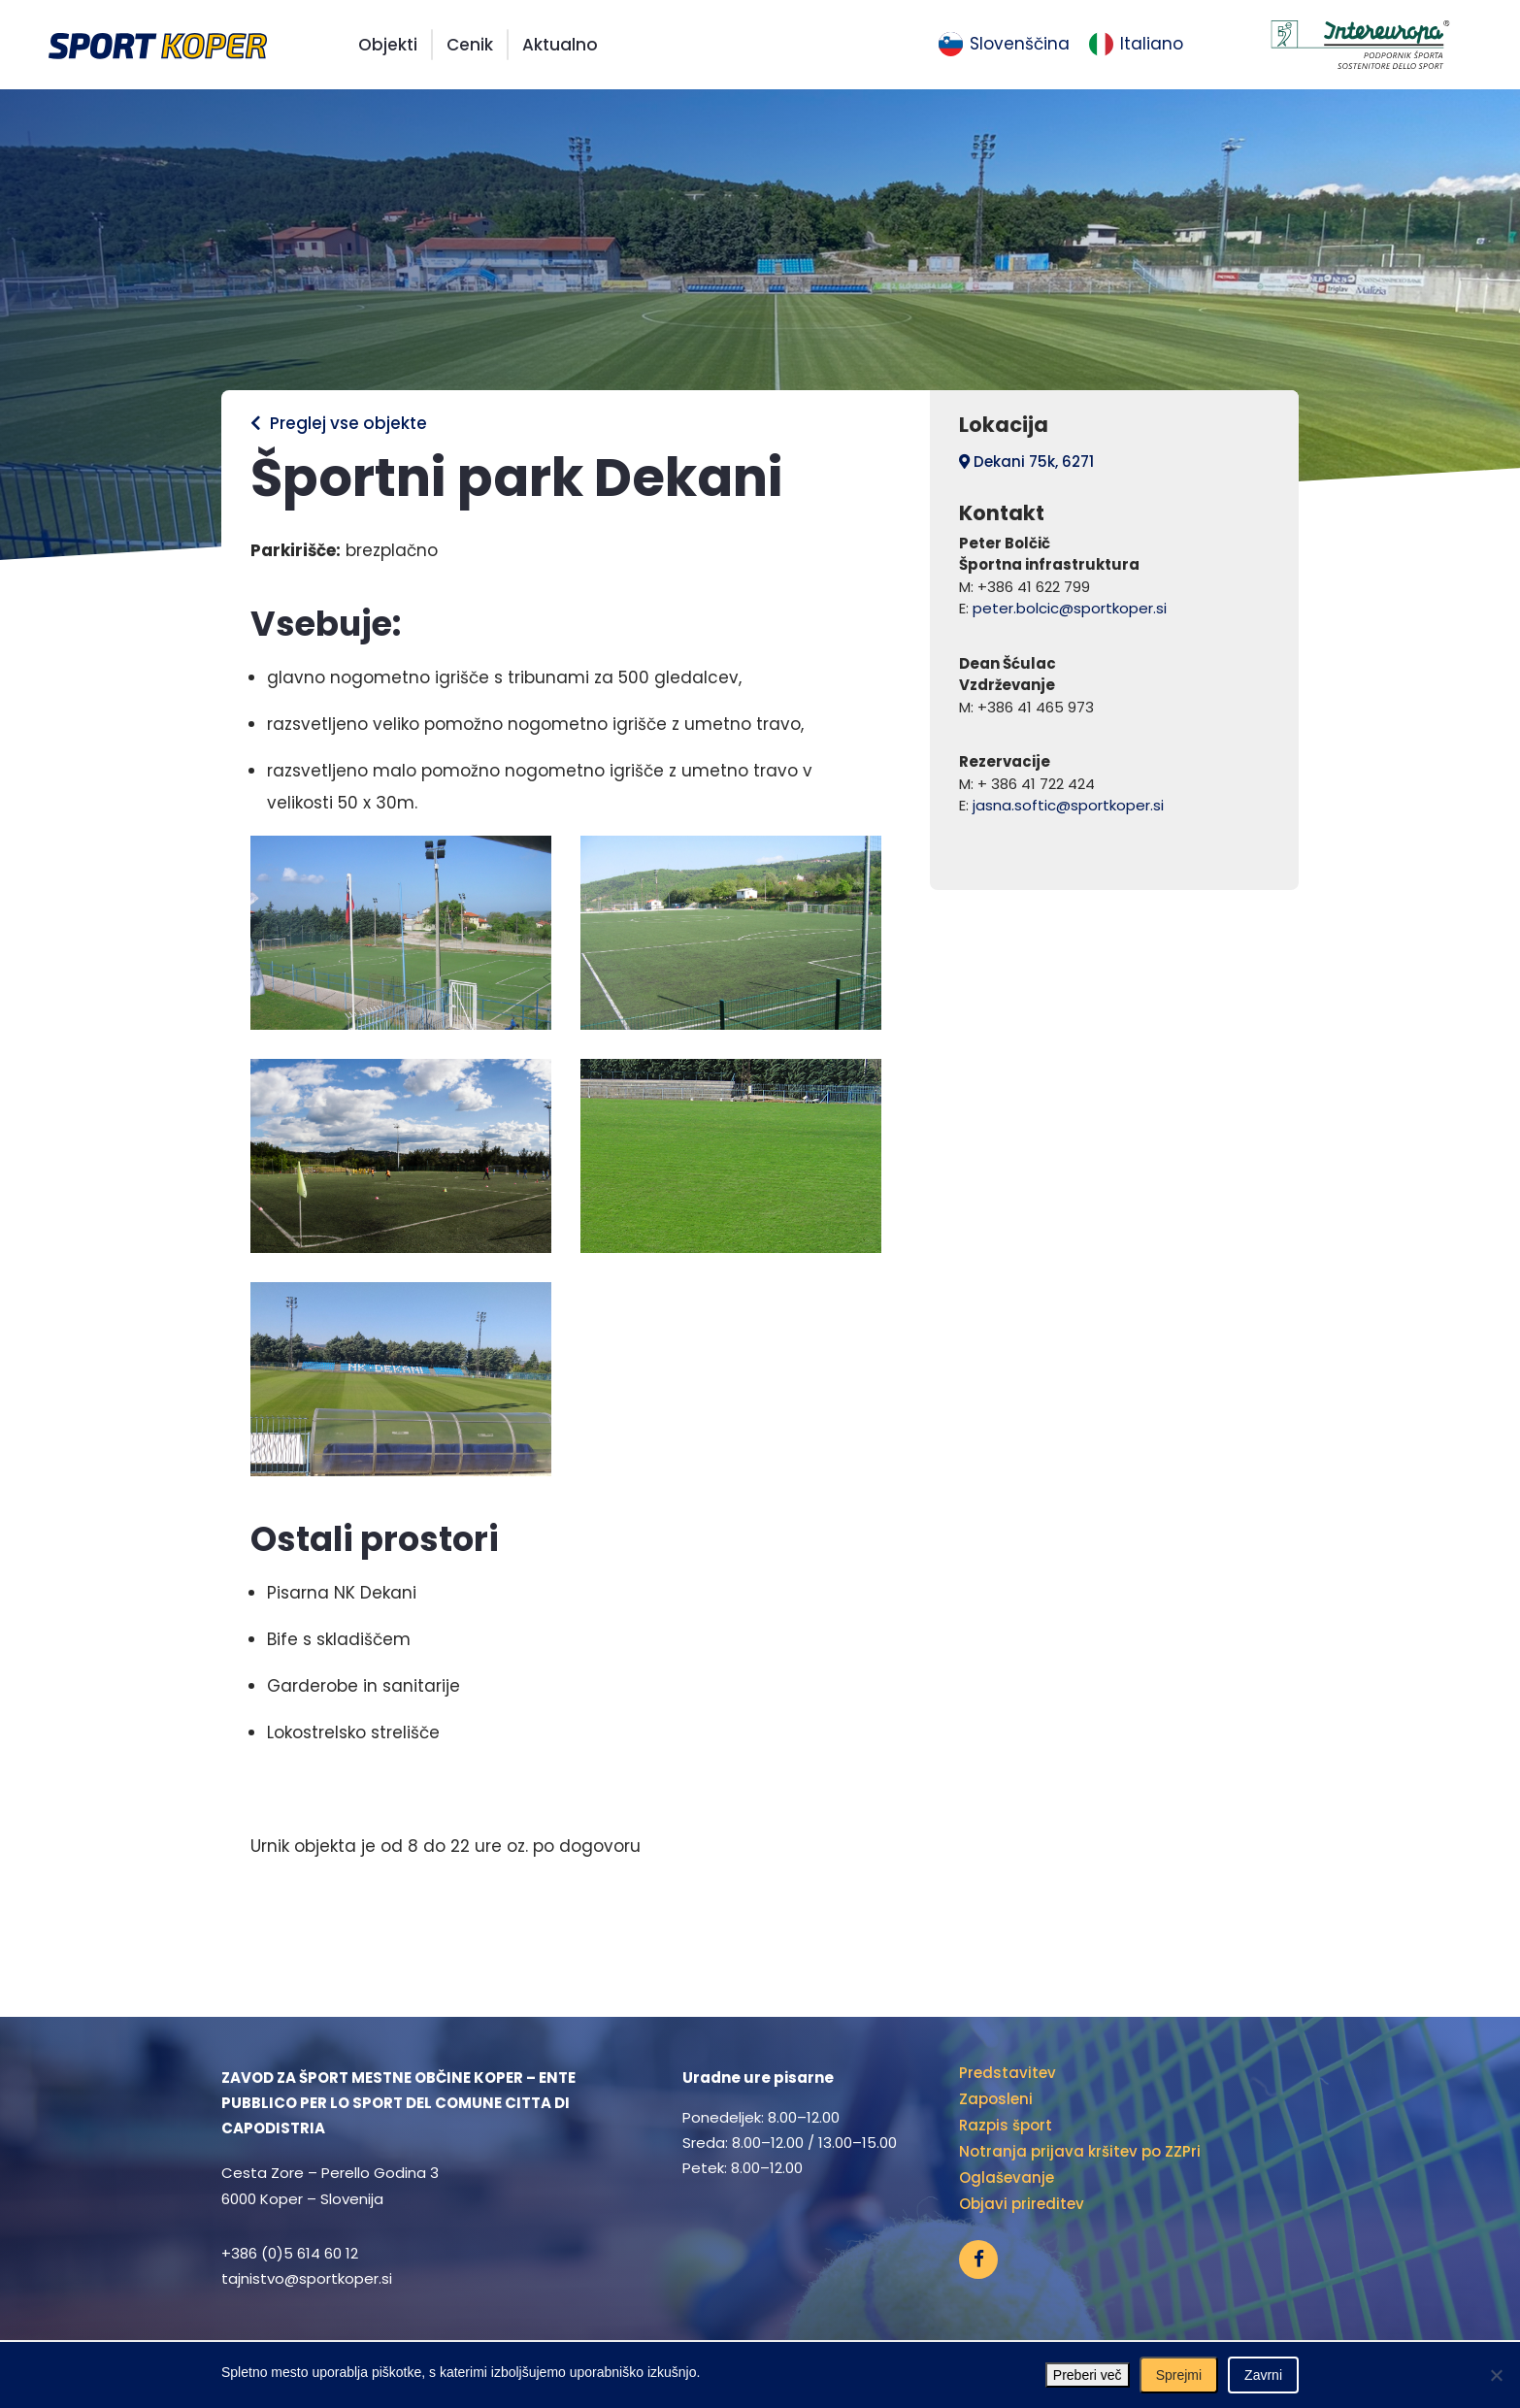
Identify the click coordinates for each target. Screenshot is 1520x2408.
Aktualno (560, 44)
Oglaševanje (1006, 2177)
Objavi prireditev (1021, 2204)
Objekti (387, 44)
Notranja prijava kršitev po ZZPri (1080, 2151)
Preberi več (1087, 2375)
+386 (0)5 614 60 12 (289, 2253)
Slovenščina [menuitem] (1020, 43)
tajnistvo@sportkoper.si (306, 2278)
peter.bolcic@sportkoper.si (1070, 608)
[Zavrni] (1495, 2375)
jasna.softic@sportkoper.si (1068, 805)
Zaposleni (996, 2099)
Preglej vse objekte (338, 423)
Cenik (469, 44)
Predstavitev (1007, 2072)
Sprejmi (1179, 2375)
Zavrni (1263, 2375)
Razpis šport (1005, 2125)
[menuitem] (1004, 44)
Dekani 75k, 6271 (1026, 461)
